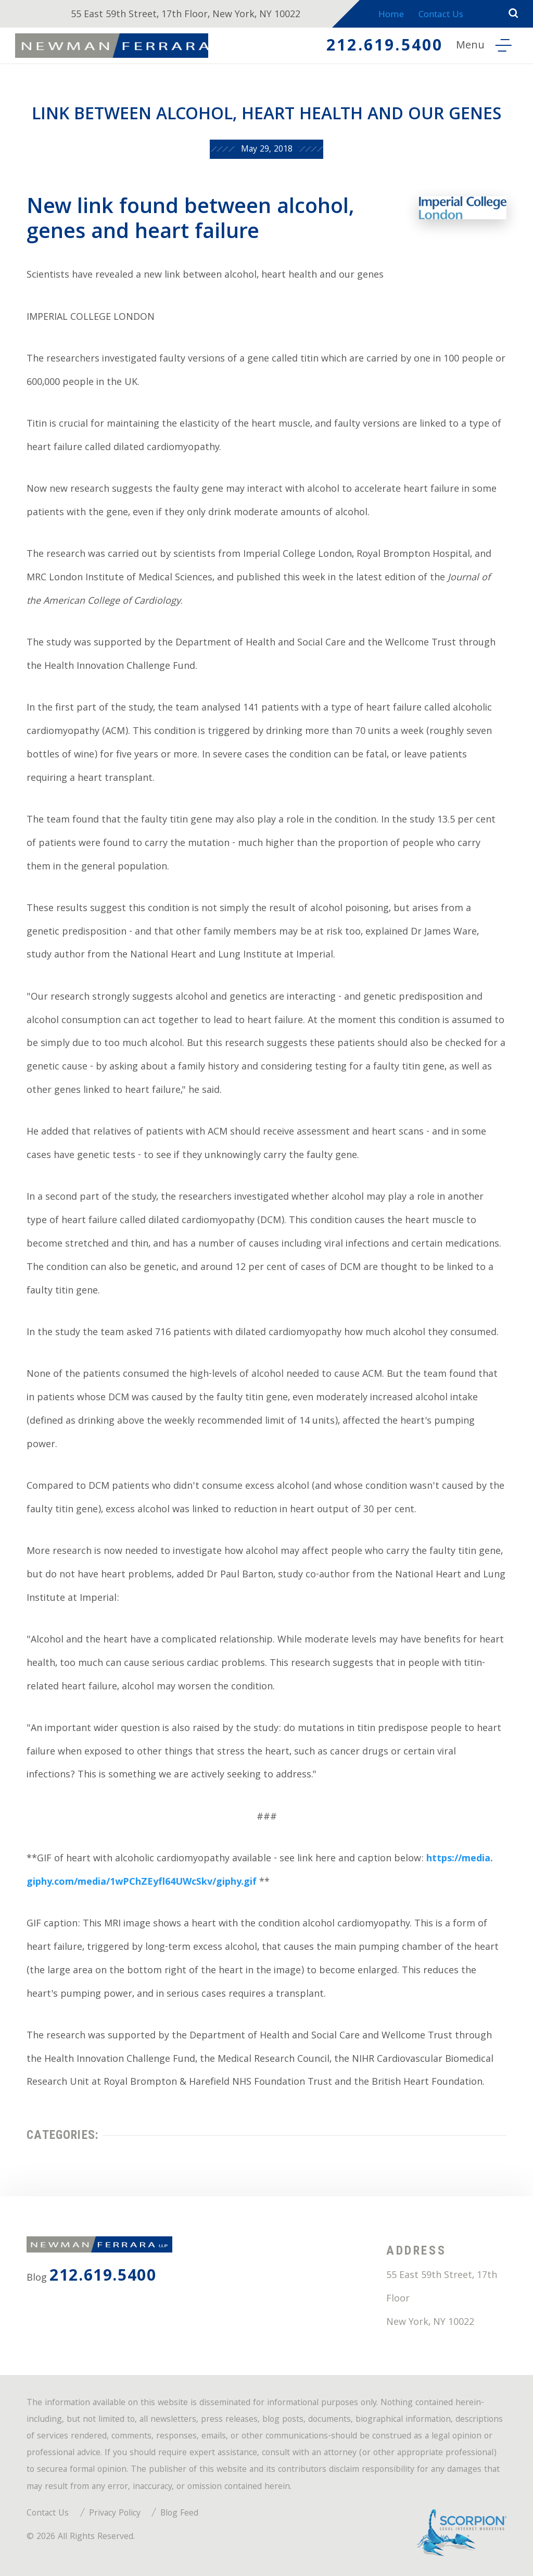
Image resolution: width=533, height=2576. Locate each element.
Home (386, 16)
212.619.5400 (379, 48)
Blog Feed (179, 2513)
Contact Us (442, 16)
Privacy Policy (115, 2513)
